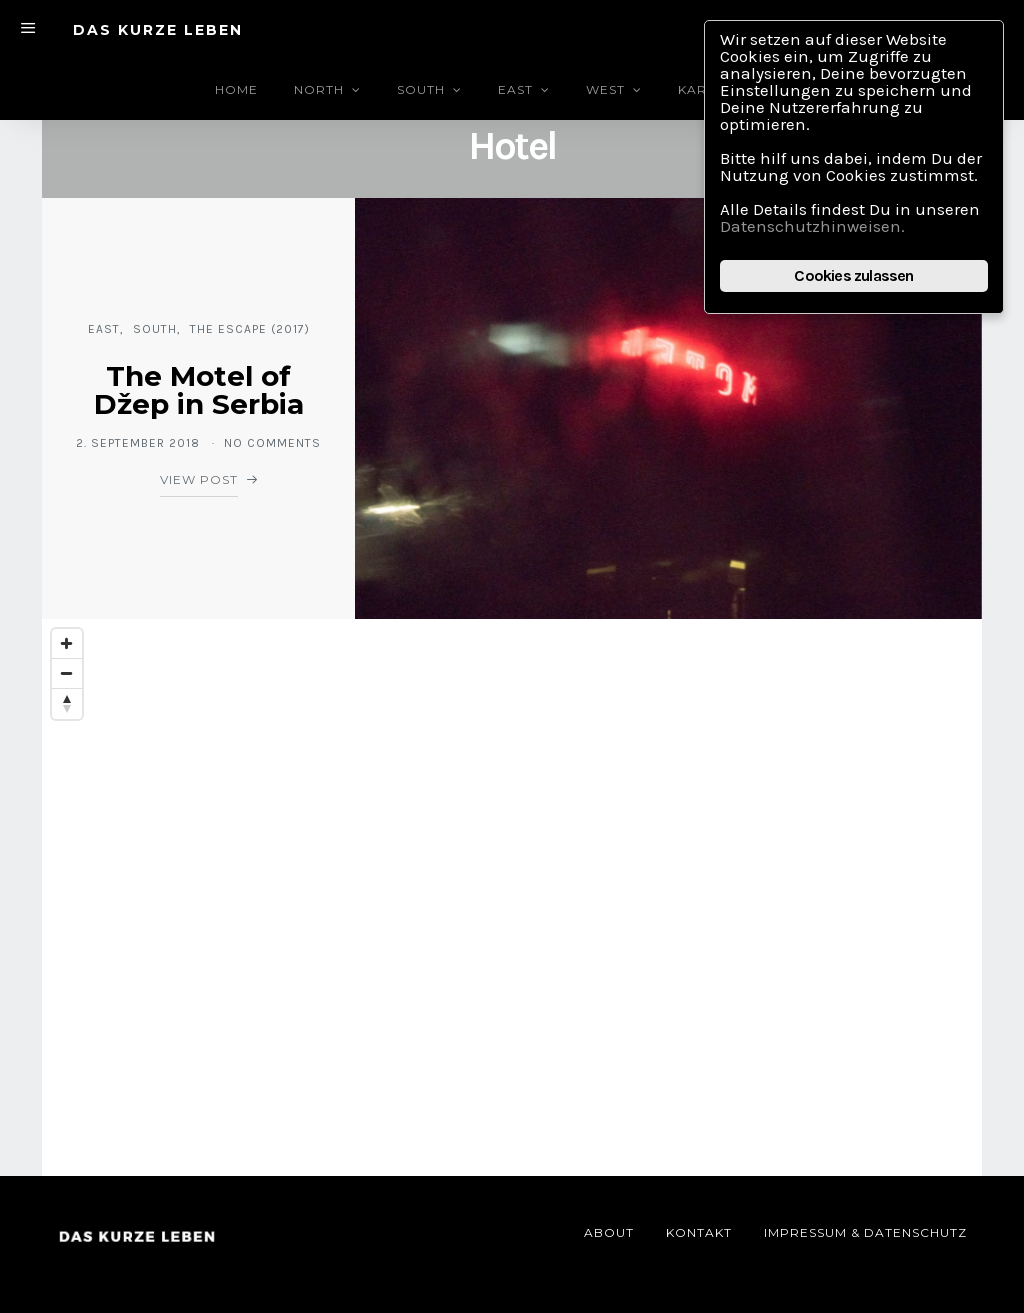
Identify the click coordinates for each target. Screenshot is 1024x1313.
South (421, 89)
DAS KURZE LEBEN (158, 30)
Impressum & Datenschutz (865, 1232)
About (609, 1232)
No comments (272, 443)
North (319, 89)
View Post (199, 479)
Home (236, 89)
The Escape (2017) (250, 329)
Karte (701, 89)
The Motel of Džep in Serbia (199, 390)
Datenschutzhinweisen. (812, 226)
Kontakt (699, 1232)
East (515, 89)
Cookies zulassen (853, 275)
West (605, 89)
